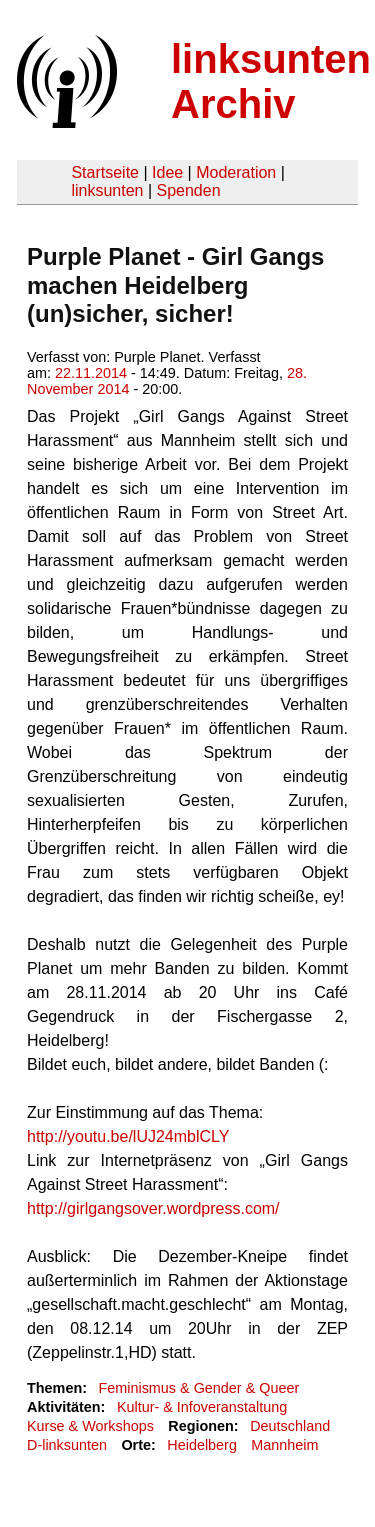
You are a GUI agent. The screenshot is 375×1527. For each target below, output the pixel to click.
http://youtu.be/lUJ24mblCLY (128, 1136)
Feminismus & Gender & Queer (198, 1388)
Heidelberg (202, 1445)
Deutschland (290, 1426)
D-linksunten (67, 1445)
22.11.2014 (91, 373)
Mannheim (284, 1445)
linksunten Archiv (271, 81)
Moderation (236, 172)
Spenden (188, 190)
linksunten (107, 190)
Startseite (105, 172)
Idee (167, 172)
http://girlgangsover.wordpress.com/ (153, 1208)
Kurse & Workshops (90, 1426)
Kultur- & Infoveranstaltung (202, 1407)
